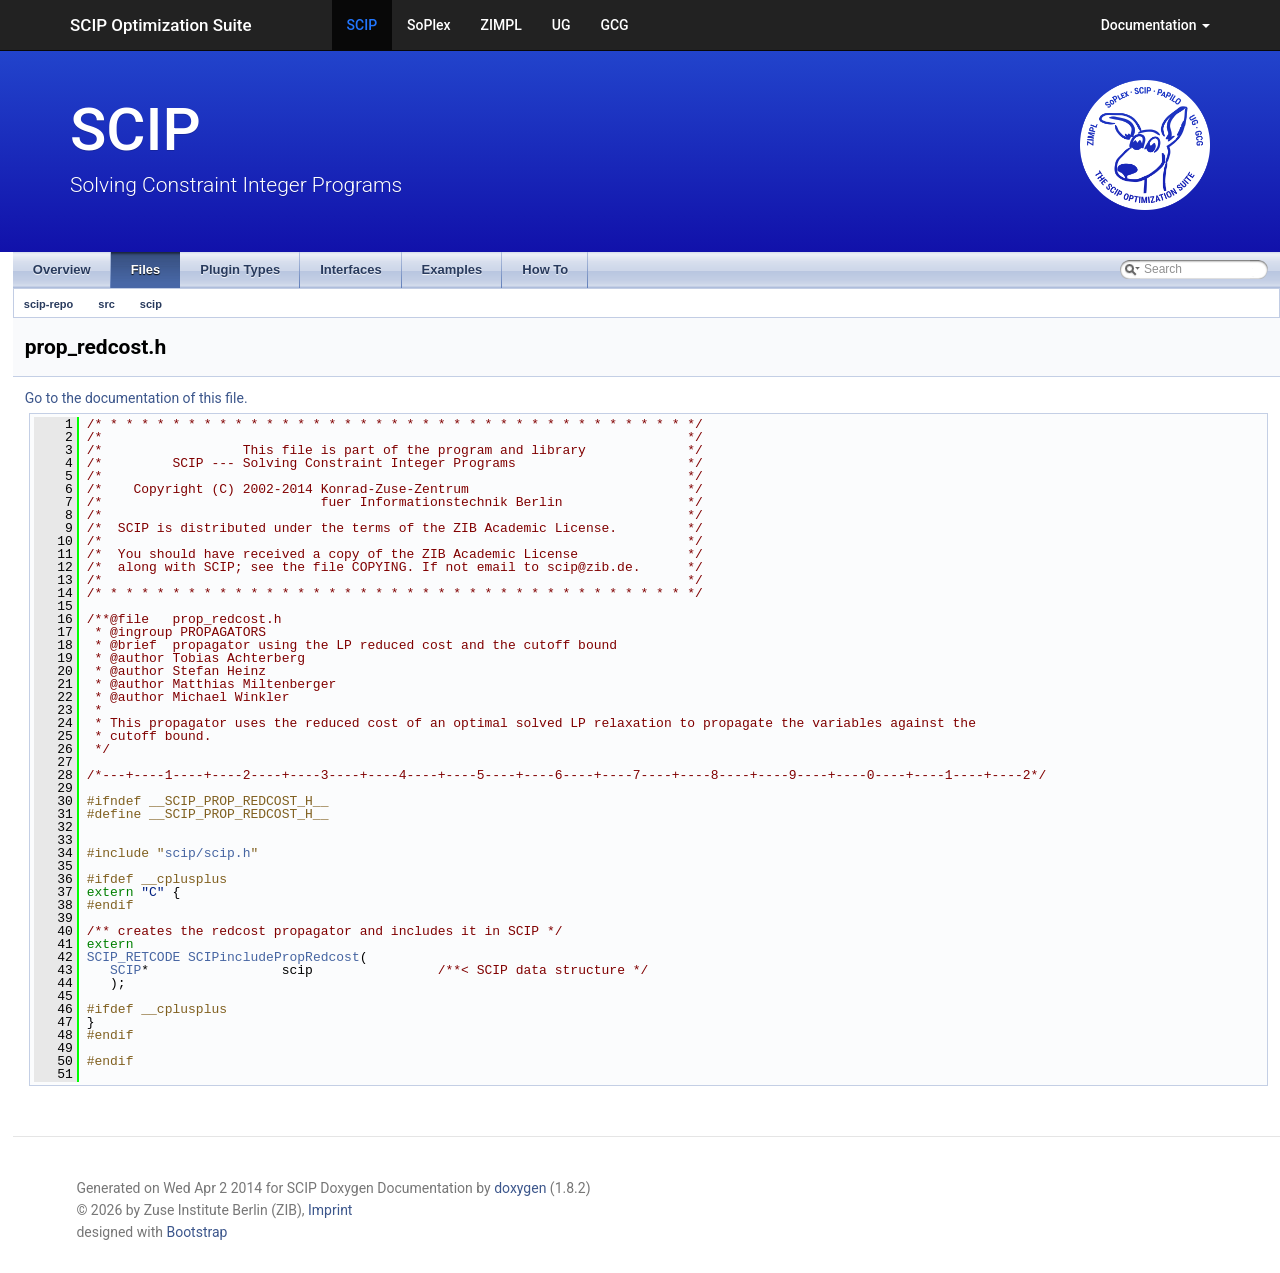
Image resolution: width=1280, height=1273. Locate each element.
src (106, 304)
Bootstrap (196, 1232)
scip (151, 304)
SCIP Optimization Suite (161, 25)
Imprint (330, 1210)
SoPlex (428, 25)
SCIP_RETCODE (134, 957)
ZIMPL (501, 25)
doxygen (520, 1188)
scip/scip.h (208, 853)
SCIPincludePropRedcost (274, 957)
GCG (614, 25)
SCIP (362, 25)
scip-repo (49, 304)
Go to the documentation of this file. (136, 398)
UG (561, 25)
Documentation (1155, 25)
